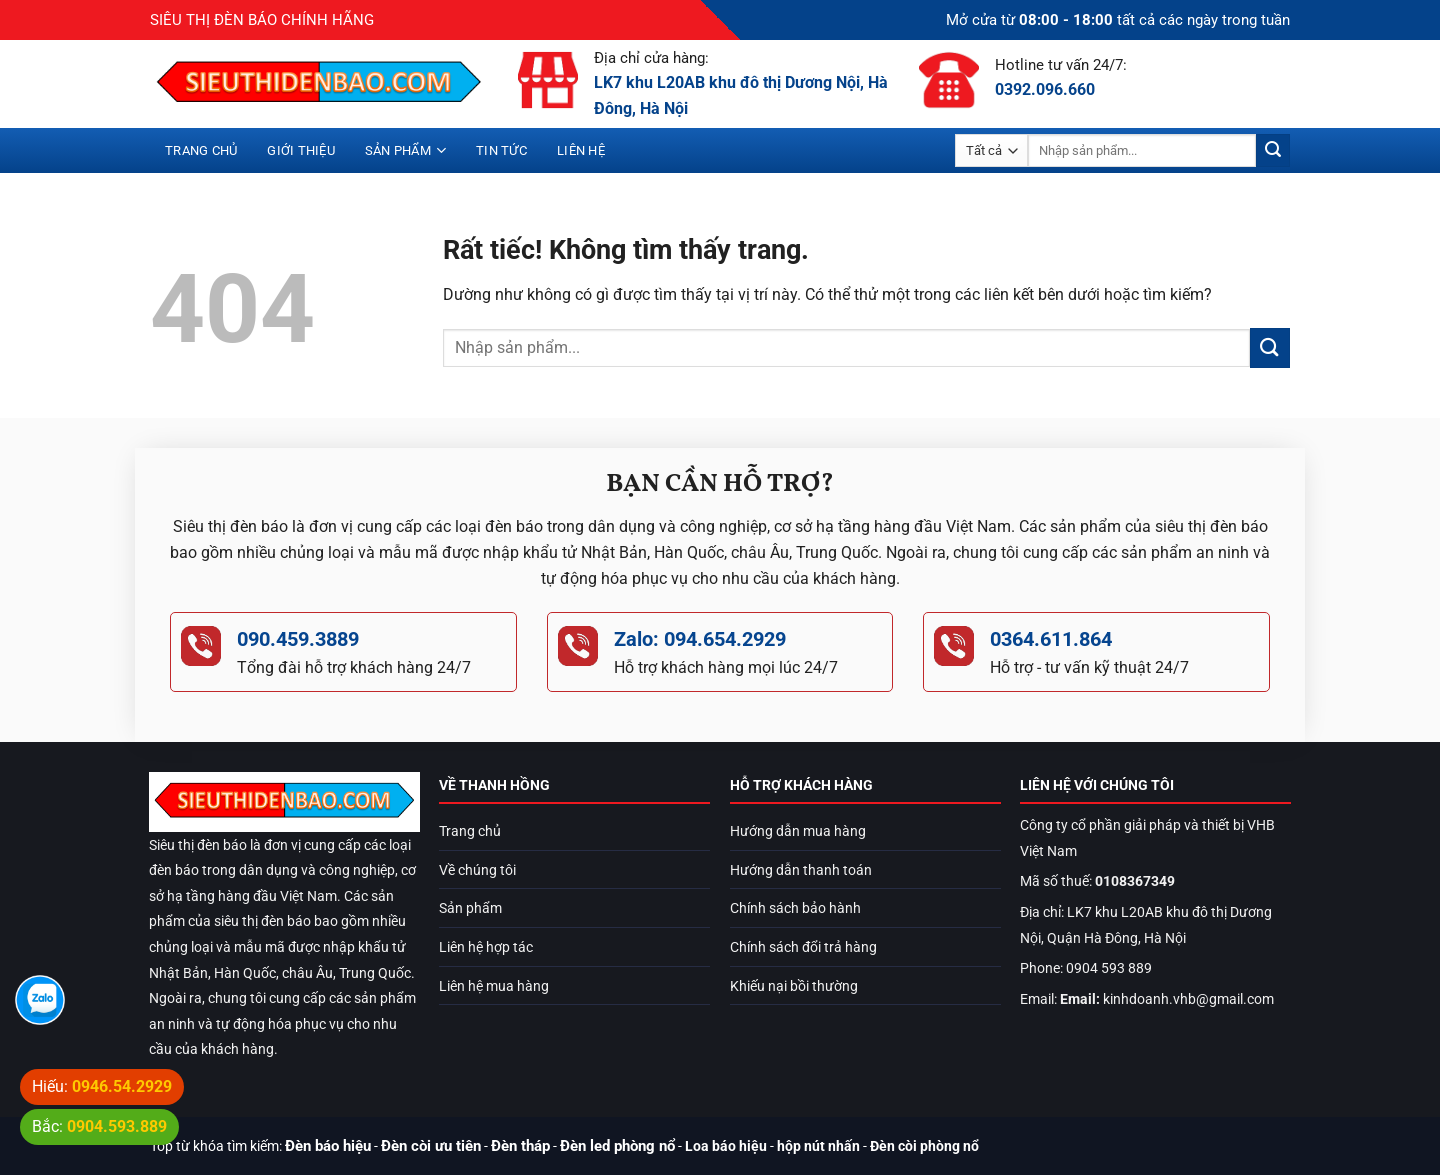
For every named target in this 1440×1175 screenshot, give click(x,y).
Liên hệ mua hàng (494, 986)
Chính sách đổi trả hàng (803, 947)
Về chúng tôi (477, 870)
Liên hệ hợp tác (486, 947)
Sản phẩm (405, 150)
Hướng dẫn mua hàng (798, 831)
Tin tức (501, 150)
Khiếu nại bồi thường (794, 986)
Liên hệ (581, 150)
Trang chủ (201, 150)
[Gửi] (1273, 151)
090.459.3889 (298, 639)
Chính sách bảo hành (795, 908)
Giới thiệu (301, 150)
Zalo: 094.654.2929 (700, 639)
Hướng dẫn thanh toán (801, 870)
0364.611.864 (1051, 639)
